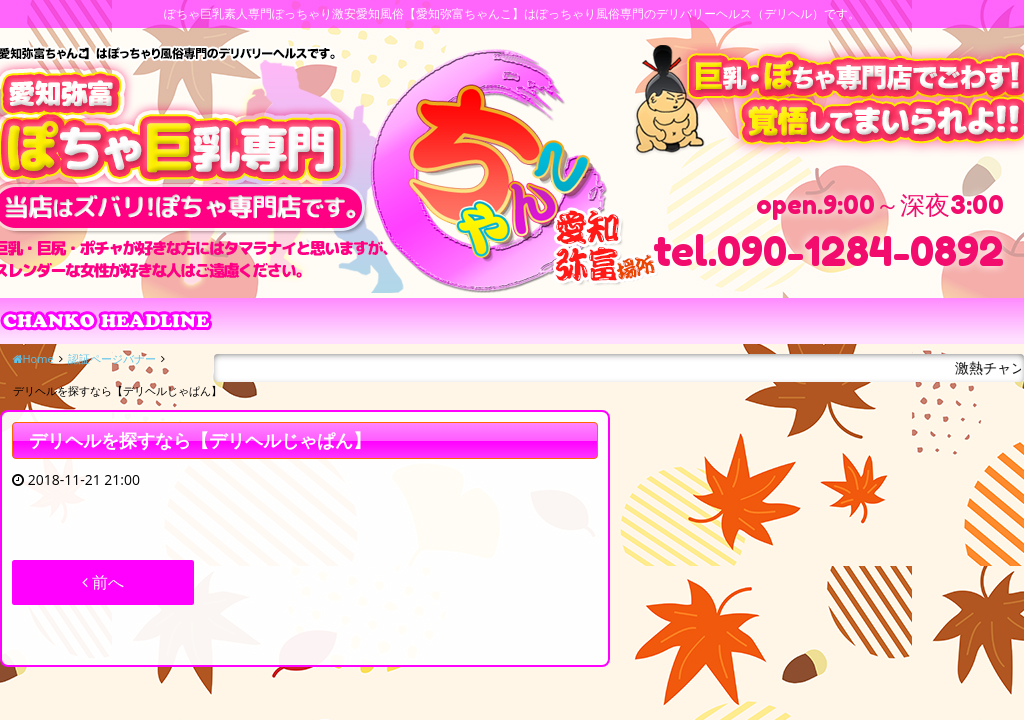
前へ (103, 582)
